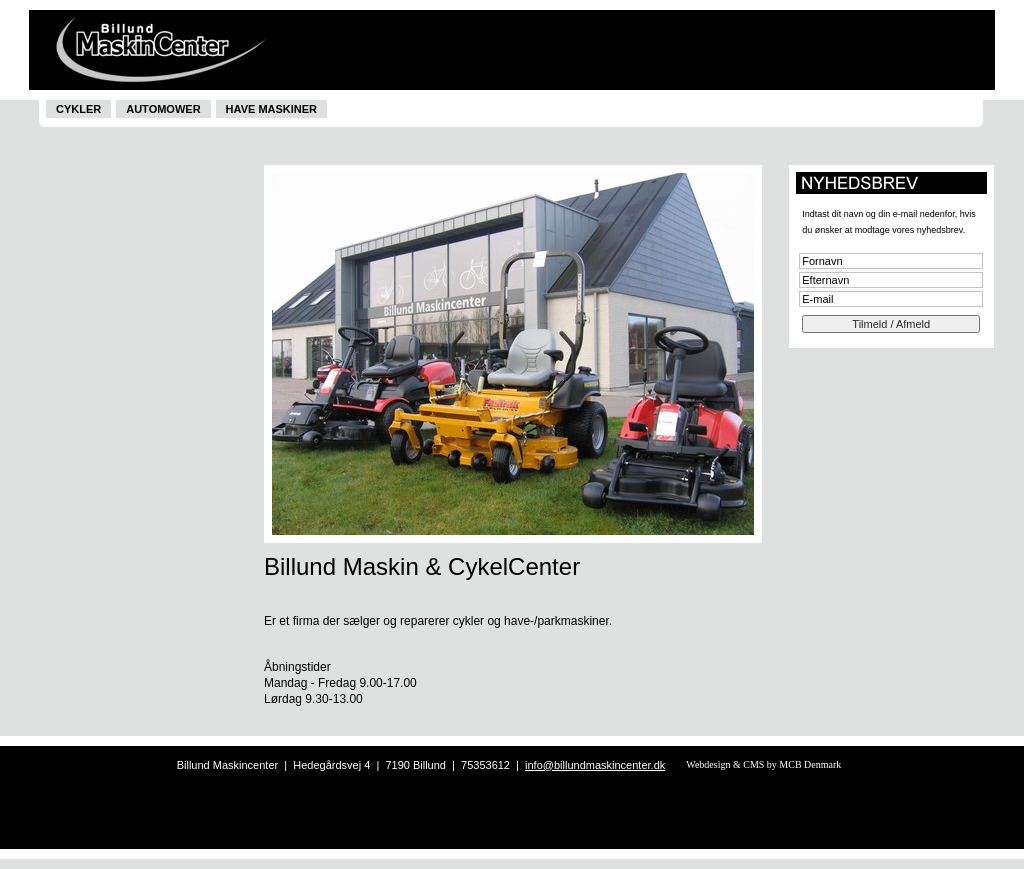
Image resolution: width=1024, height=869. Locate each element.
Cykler (78, 109)
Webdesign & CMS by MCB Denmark (763, 764)
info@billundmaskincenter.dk (595, 765)
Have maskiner (271, 109)
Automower (163, 109)
